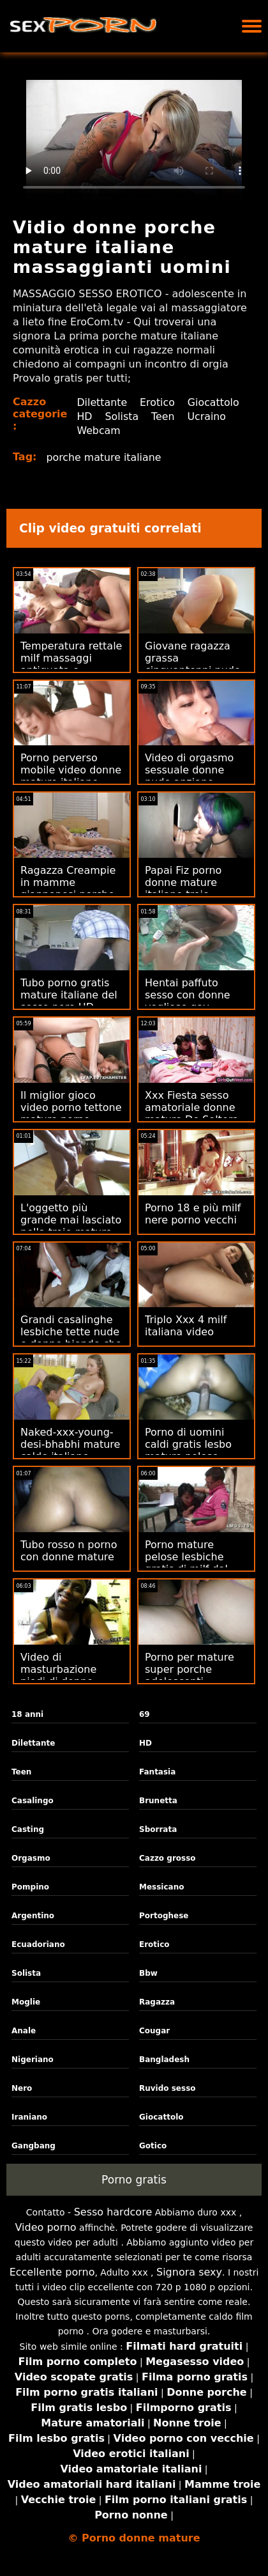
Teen (88, 430)
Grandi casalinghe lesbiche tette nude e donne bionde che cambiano (70, 1338)
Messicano (161, 1886)
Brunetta (158, 1800)
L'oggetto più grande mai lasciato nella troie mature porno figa (70, 1226)
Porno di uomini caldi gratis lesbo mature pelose (188, 1444)
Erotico (157, 402)
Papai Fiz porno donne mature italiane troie (183, 882)
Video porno (46, 2227)
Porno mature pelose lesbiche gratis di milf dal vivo (186, 1563)
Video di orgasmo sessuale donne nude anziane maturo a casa (189, 776)
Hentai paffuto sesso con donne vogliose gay (187, 995)
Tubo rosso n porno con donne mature (68, 1551)
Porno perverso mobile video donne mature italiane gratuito (70, 776)
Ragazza (157, 2002)
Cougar (154, 2030)
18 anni (27, 1714)
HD (149, 416)
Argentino (32, 1915)
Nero (21, 2088)
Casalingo (32, 1800)
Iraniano (29, 2117)
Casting (27, 1829)
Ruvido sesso (167, 2088)
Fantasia (157, 1771)
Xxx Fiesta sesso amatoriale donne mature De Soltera (192, 1107)
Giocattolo (103, 416)
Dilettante (102, 402)
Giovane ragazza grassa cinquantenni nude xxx (193, 664)
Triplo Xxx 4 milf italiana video (186, 1326)
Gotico (153, 2145)
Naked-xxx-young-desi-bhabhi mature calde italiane (70, 1444)
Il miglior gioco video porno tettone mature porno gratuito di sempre (70, 1113)
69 (144, 1714)
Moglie (25, 2002)
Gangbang (33, 2145)
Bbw (148, 1973)
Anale (23, 2030)
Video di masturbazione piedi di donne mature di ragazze (67, 1675)
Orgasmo (30, 1858)
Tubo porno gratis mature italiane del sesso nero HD (68, 995)
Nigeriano (32, 2059)
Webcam (187, 430)
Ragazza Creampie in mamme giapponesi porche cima (67, 888)
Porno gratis (134, 2179)
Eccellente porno (52, 2272)
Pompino (30, 1886)
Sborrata (158, 1829)
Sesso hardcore (113, 2212)
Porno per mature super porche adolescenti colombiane (189, 1675)
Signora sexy (189, 2272)
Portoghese (164, 1915)
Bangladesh (164, 2059)
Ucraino (132, 430)
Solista (187, 416)
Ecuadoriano (38, 1944)
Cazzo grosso (167, 1858)
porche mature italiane (105, 457)
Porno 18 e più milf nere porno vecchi (193, 1214)
